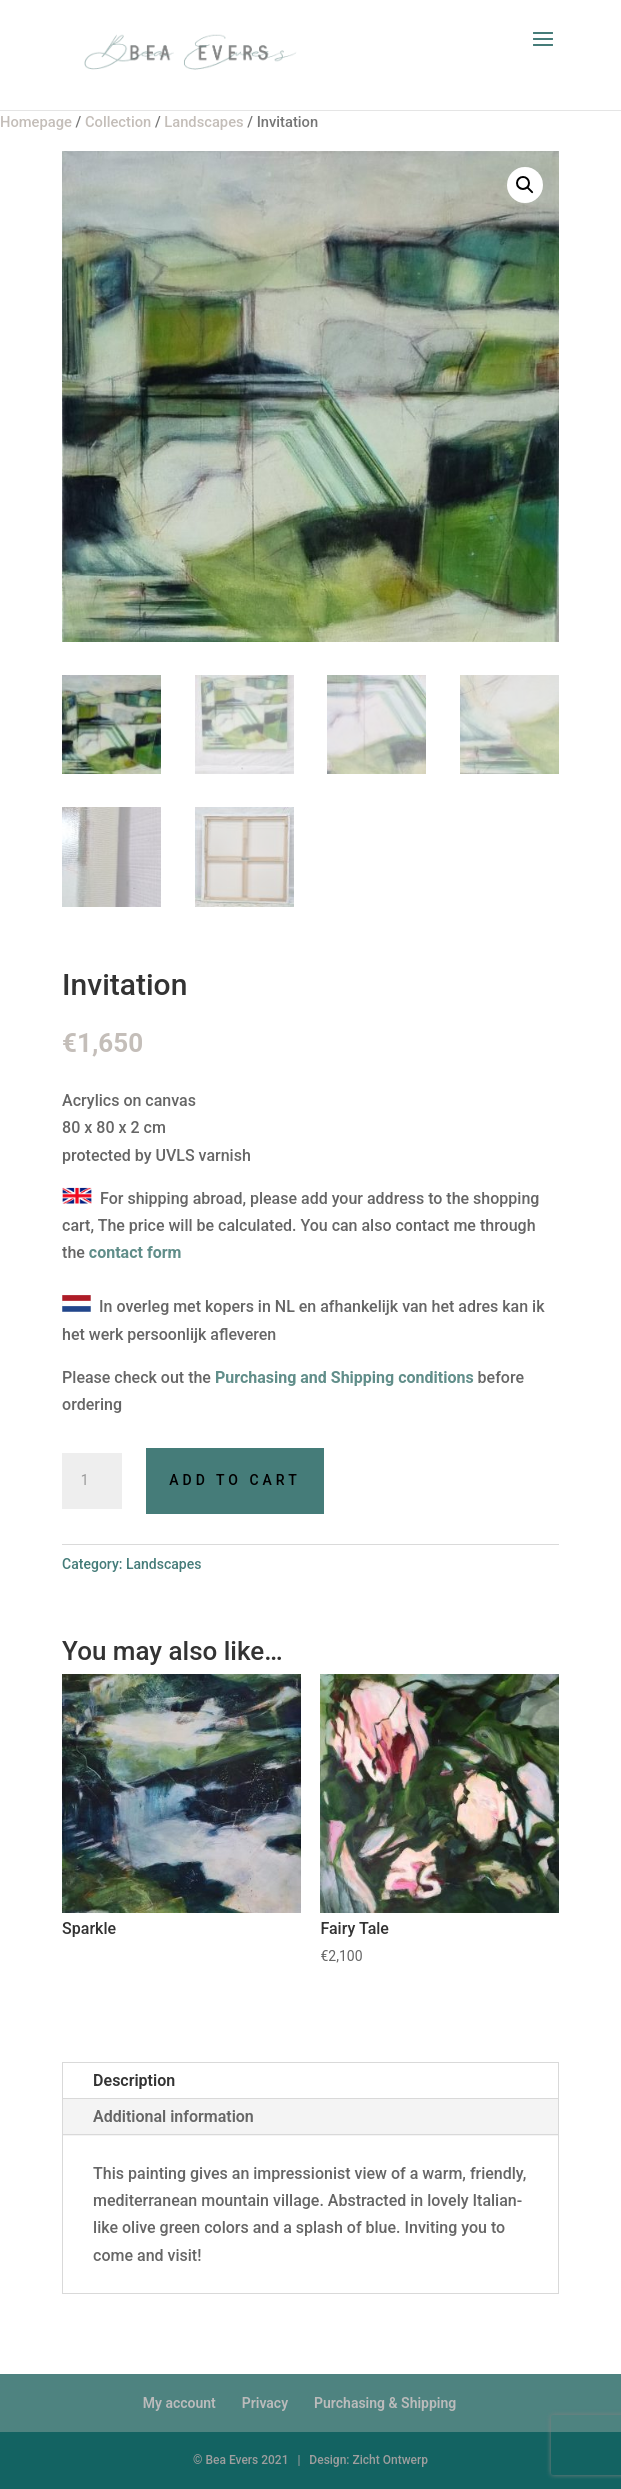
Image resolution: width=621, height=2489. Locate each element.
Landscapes (163, 1564)
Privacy (265, 2403)
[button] (525, 185)
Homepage (36, 122)
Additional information (173, 2116)
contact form (135, 1252)
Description (134, 2080)
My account (179, 2403)
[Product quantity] (92, 1481)
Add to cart (234, 1480)
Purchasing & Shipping (385, 2403)
